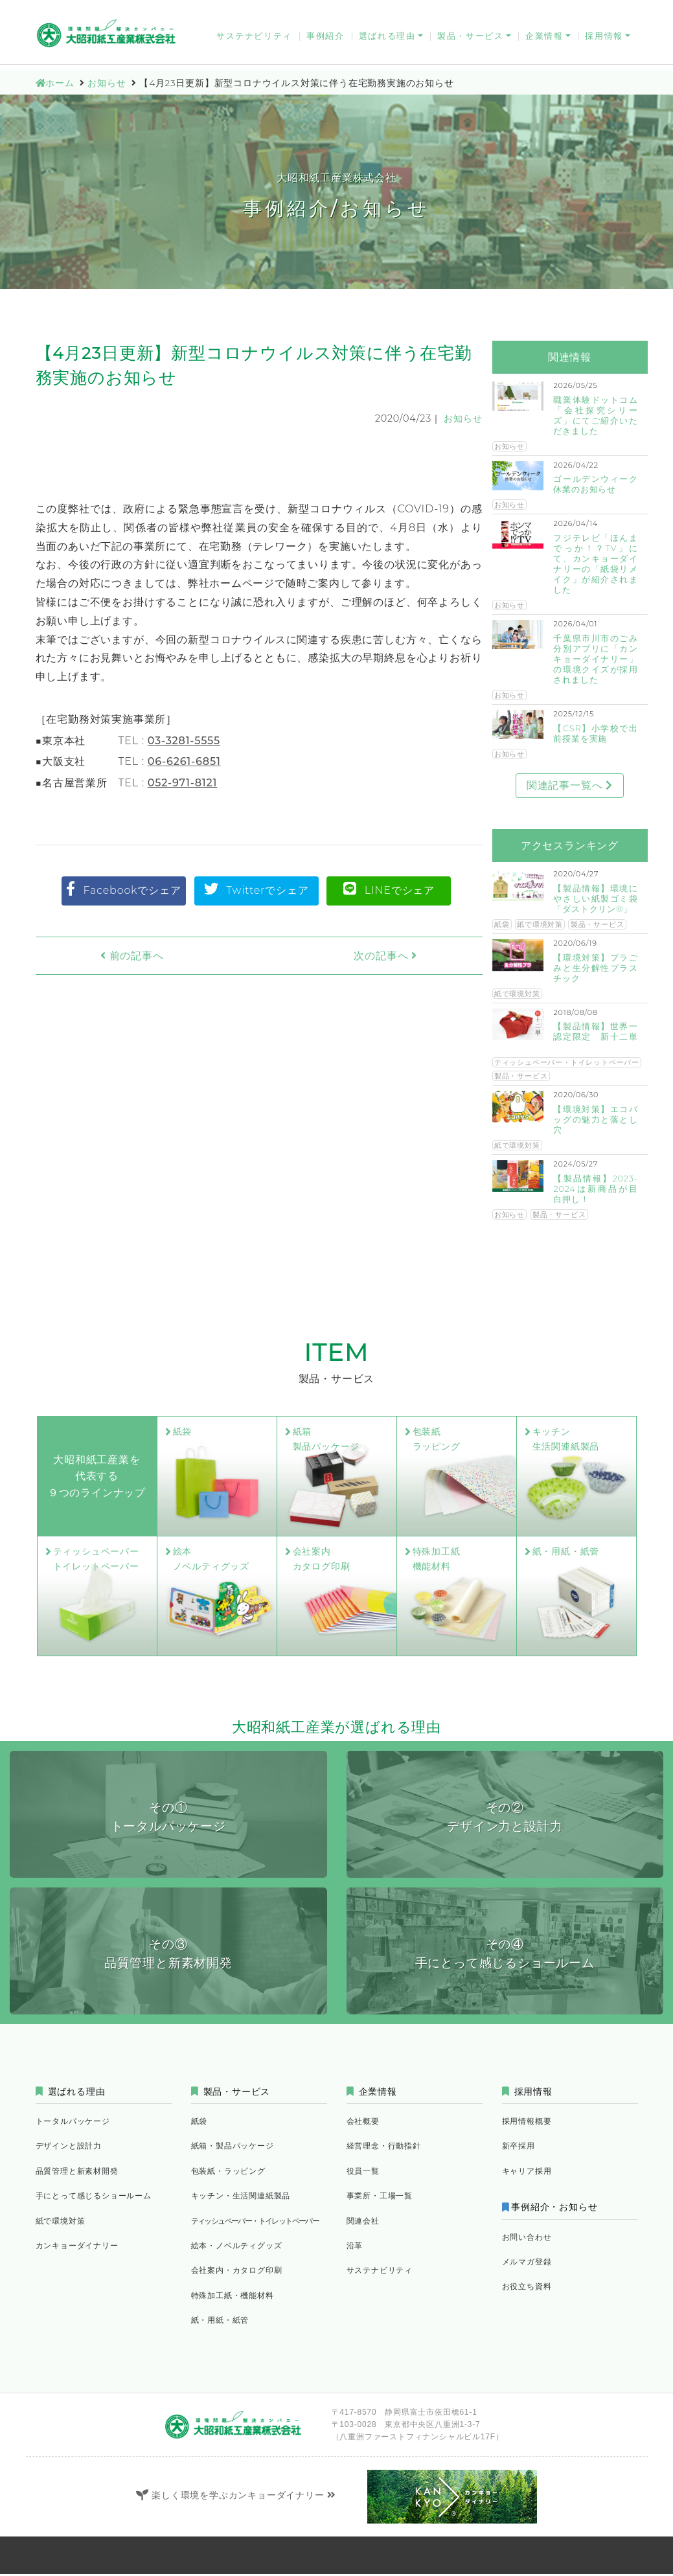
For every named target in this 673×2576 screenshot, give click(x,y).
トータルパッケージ (73, 2123)
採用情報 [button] (603, 39)
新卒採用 (518, 2147)
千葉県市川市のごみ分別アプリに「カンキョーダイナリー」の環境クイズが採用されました (595, 659)
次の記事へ (410, 956)
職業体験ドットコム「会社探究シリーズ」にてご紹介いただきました (595, 415)
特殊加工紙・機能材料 (232, 2296)
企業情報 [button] (544, 39)
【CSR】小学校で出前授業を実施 (595, 734)
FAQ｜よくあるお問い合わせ (447, 10)
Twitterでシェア (256, 889)
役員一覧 (363, 2173)
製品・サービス (597, 924)
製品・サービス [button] (470, 39)
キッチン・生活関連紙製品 (241, 2197)
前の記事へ (108, 956)
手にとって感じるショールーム (94, 2197)
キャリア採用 (527, 2173)
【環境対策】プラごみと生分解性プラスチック (595, 968)
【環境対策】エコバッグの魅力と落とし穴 (595, 1119)
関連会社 (363, 2222)
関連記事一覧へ (570, 785)
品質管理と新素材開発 (77, 2173)
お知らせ (463, 418)
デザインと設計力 (69, 2147)
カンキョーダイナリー (274, 10)
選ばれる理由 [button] (387, 39)
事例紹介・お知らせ (557, 2209)
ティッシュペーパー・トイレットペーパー (566, 1062)
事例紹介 (325, 39)
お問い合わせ (355, 10)
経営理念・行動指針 (384, 2147)
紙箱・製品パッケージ (232, 2147)
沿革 (355, 2247)
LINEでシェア (389, 889)
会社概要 (363, 2123)
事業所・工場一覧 (380, 2197)
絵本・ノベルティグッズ (236, 2247)
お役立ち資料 (605, 10)
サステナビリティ (254, 39)
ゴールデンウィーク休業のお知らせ (595, 484)
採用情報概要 (527, 2123)
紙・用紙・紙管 (220, 2322)
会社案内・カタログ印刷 (236, 2272)
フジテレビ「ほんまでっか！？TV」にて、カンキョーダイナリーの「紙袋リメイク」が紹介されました (595, 564)
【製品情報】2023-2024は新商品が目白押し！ (595, 1189)
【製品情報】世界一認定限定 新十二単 (595, 1031)
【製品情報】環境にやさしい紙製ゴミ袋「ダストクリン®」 (595, 898)
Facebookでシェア (123, 889)
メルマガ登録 (538, 10)
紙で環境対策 (540, 924)
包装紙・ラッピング (228, 2173)
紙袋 (502, 924)
